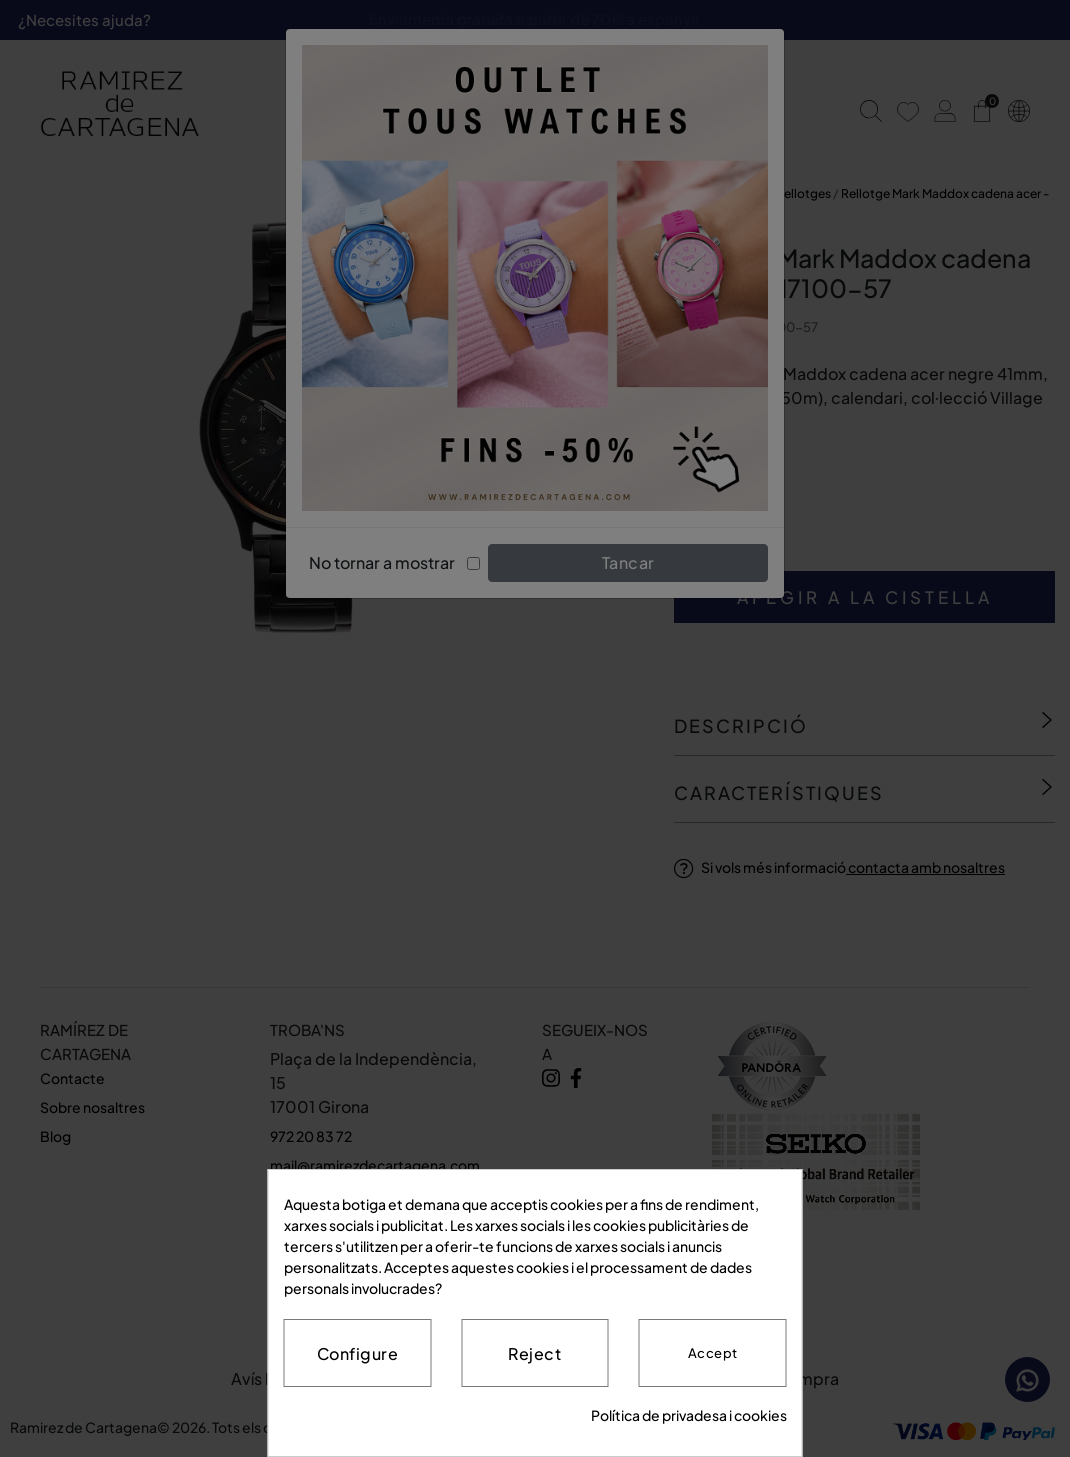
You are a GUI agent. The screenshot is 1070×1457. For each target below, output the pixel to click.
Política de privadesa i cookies (689, 1415)
